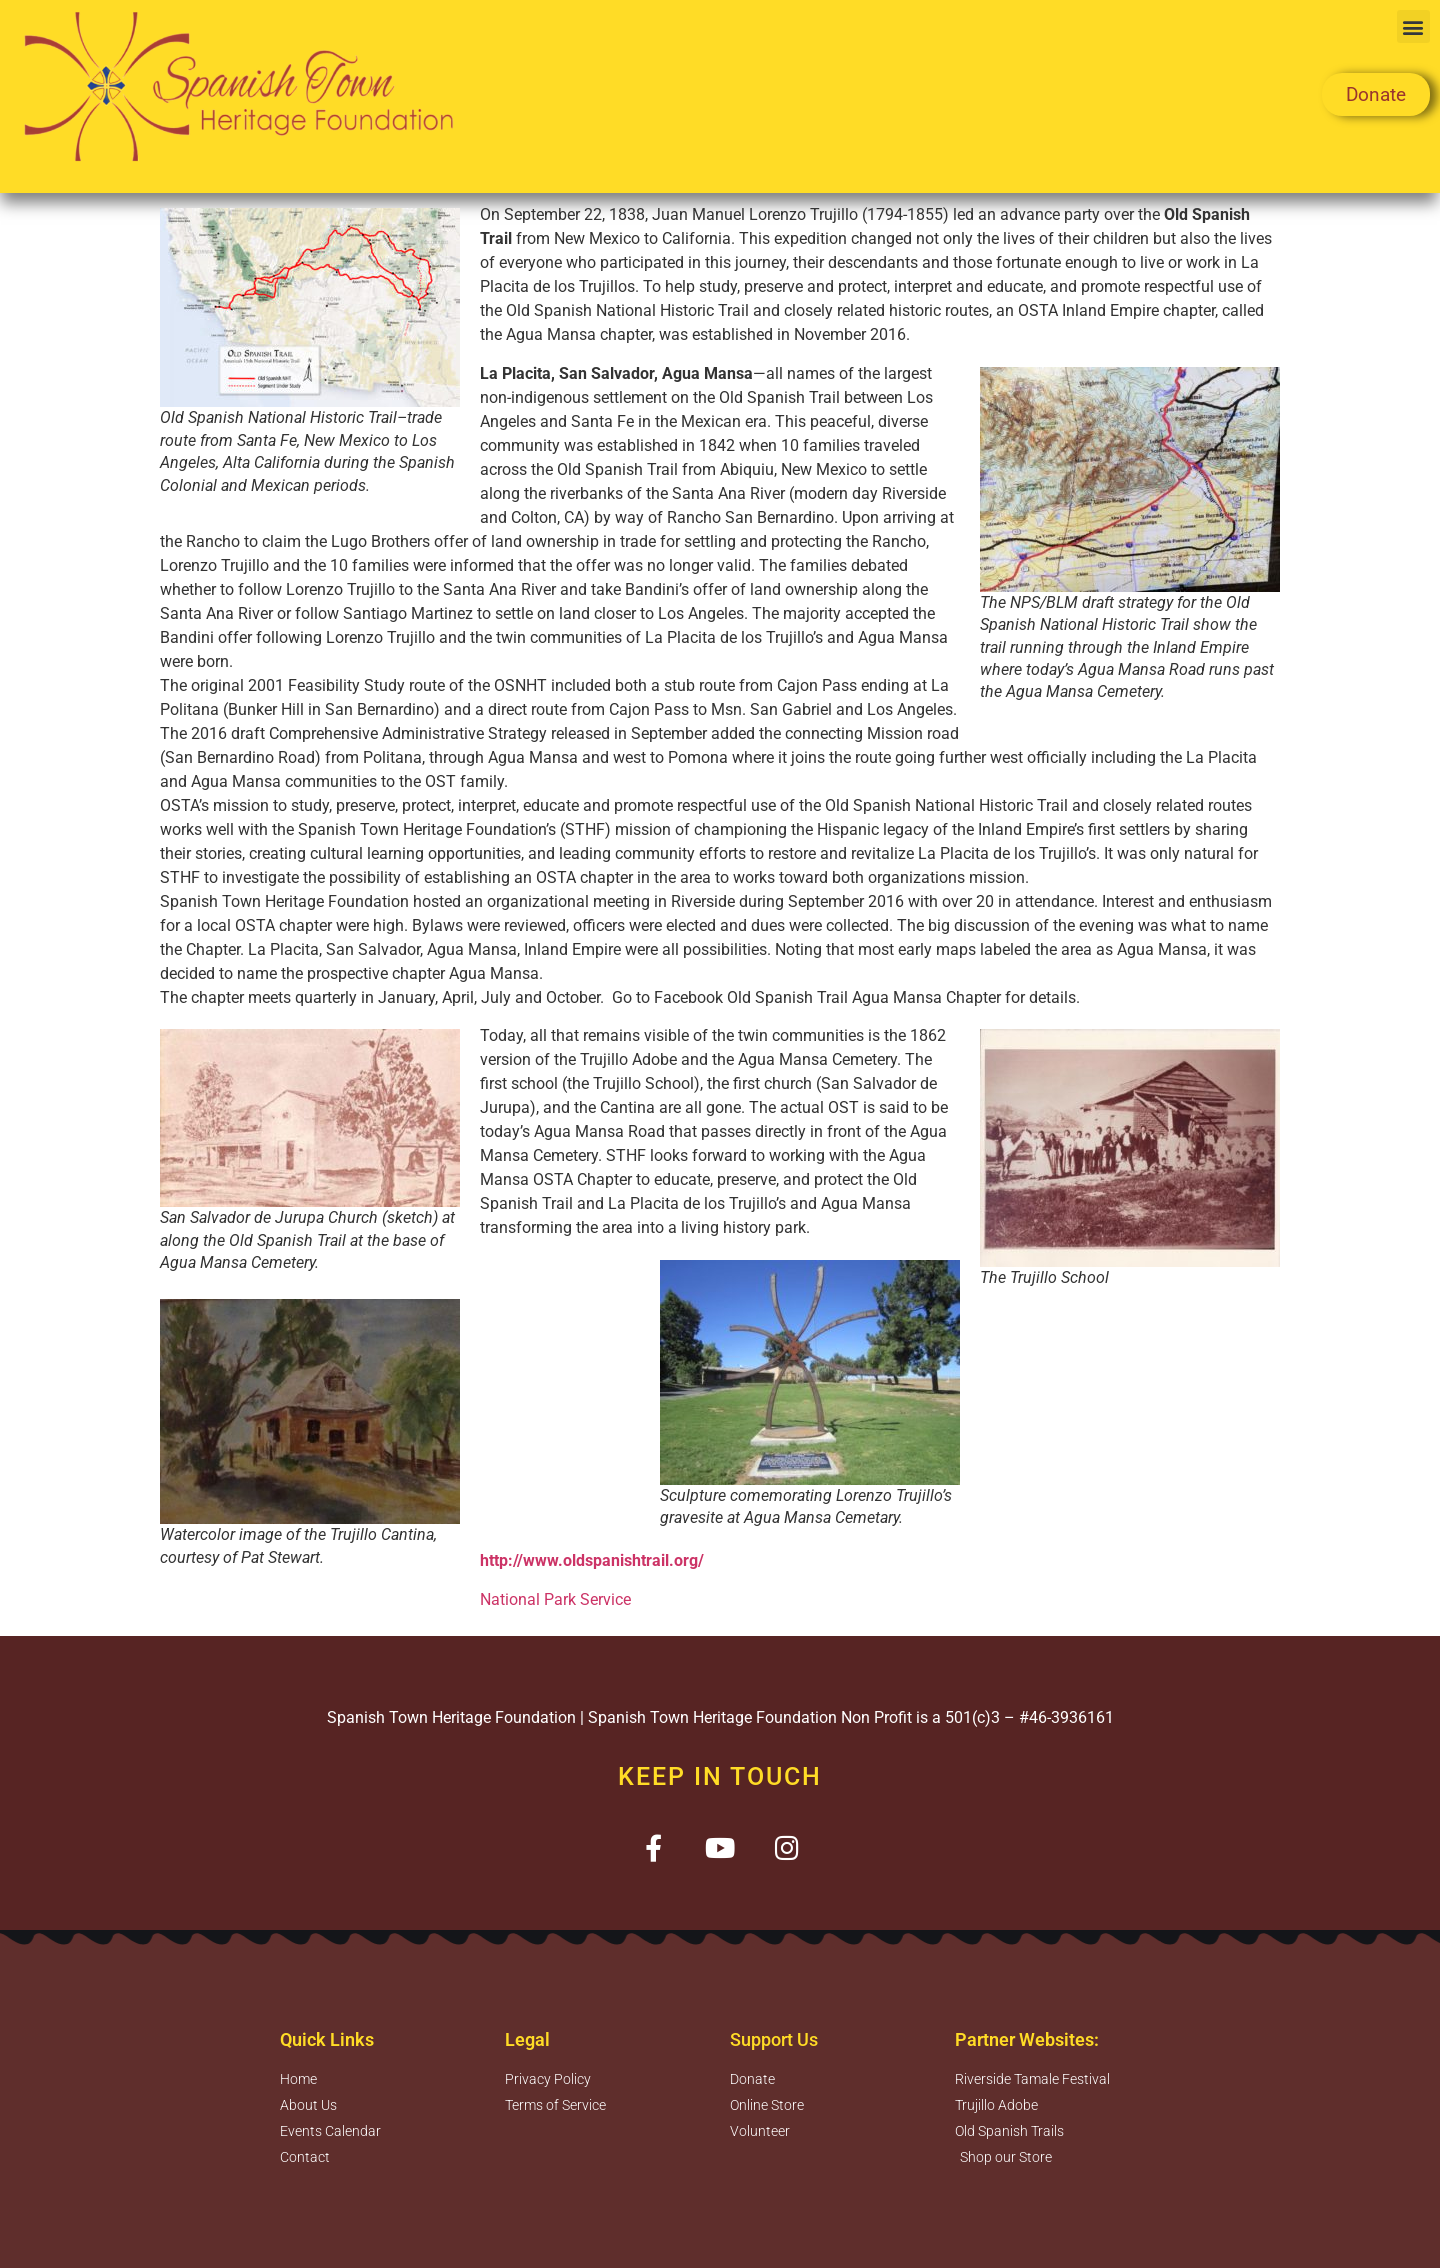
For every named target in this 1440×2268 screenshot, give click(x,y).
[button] (1413, 26)
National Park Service (557, 1599)
